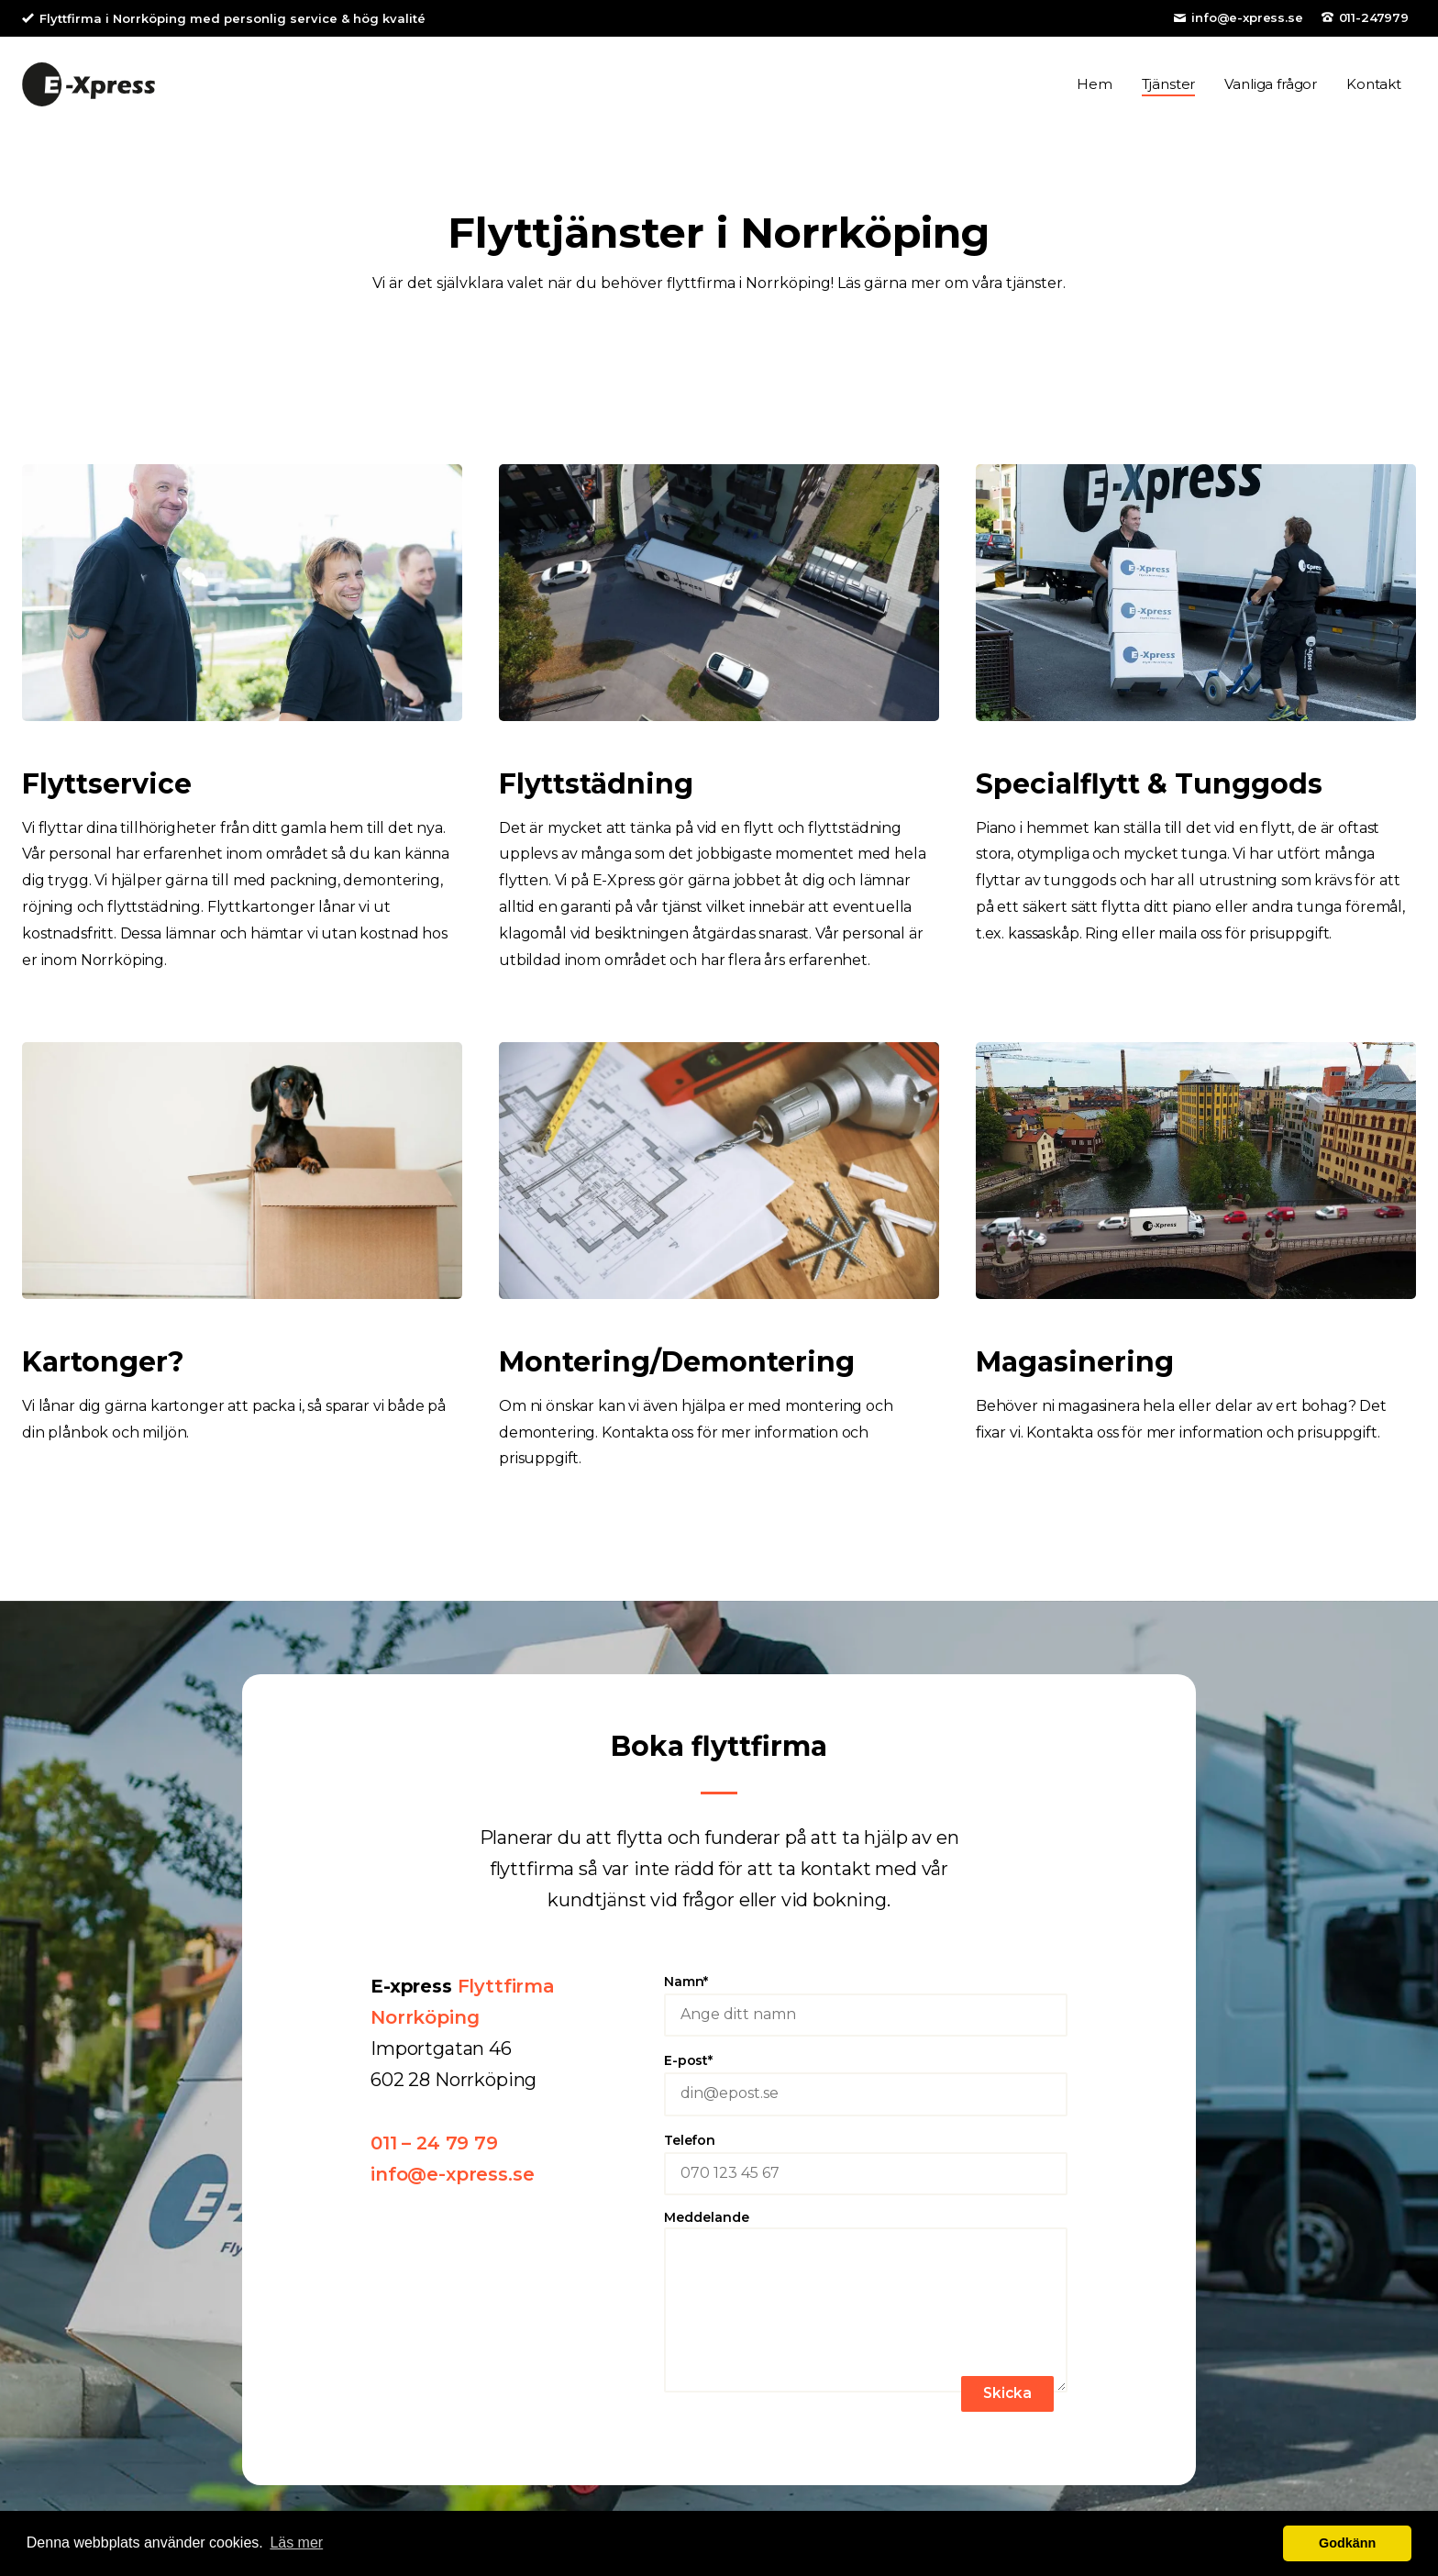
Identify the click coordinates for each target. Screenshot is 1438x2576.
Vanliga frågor (1270, 90)
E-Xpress (88, 91)
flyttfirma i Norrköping (749, 296)
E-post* (865, 2101)
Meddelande (865, 2316)
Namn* (865, 2023)
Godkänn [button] (1347, 2543)
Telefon (865, 2181)
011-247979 (1374, 17)
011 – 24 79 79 (434, 2156)
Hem (1094, 90)
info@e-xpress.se (1246, 17)
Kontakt (1373, 90)
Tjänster (1169, 90)
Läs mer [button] (296, 2542)
